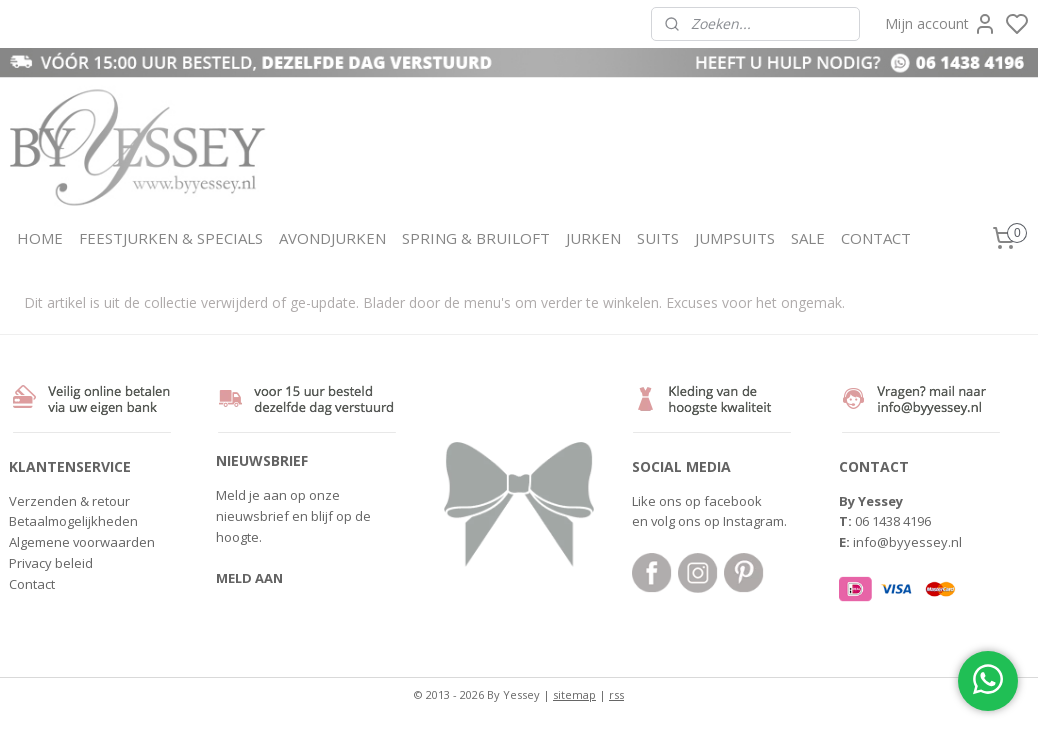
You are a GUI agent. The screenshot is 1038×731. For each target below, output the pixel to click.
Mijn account (941, 24)
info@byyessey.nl (907, 542)
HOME (40, 238)
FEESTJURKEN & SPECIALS (171, 238)
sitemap (574, 694)
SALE (808, 238)
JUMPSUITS (735, 238)
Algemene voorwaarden (82, 542)
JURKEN (593, 238)
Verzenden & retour (69, 501)
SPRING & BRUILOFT (476, 238)
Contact (32, 584)
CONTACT (876, 238)
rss (616, 694)
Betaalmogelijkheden (73, 521)
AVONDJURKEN (332, 238)
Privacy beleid (51, 563)
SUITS (658, 238)
